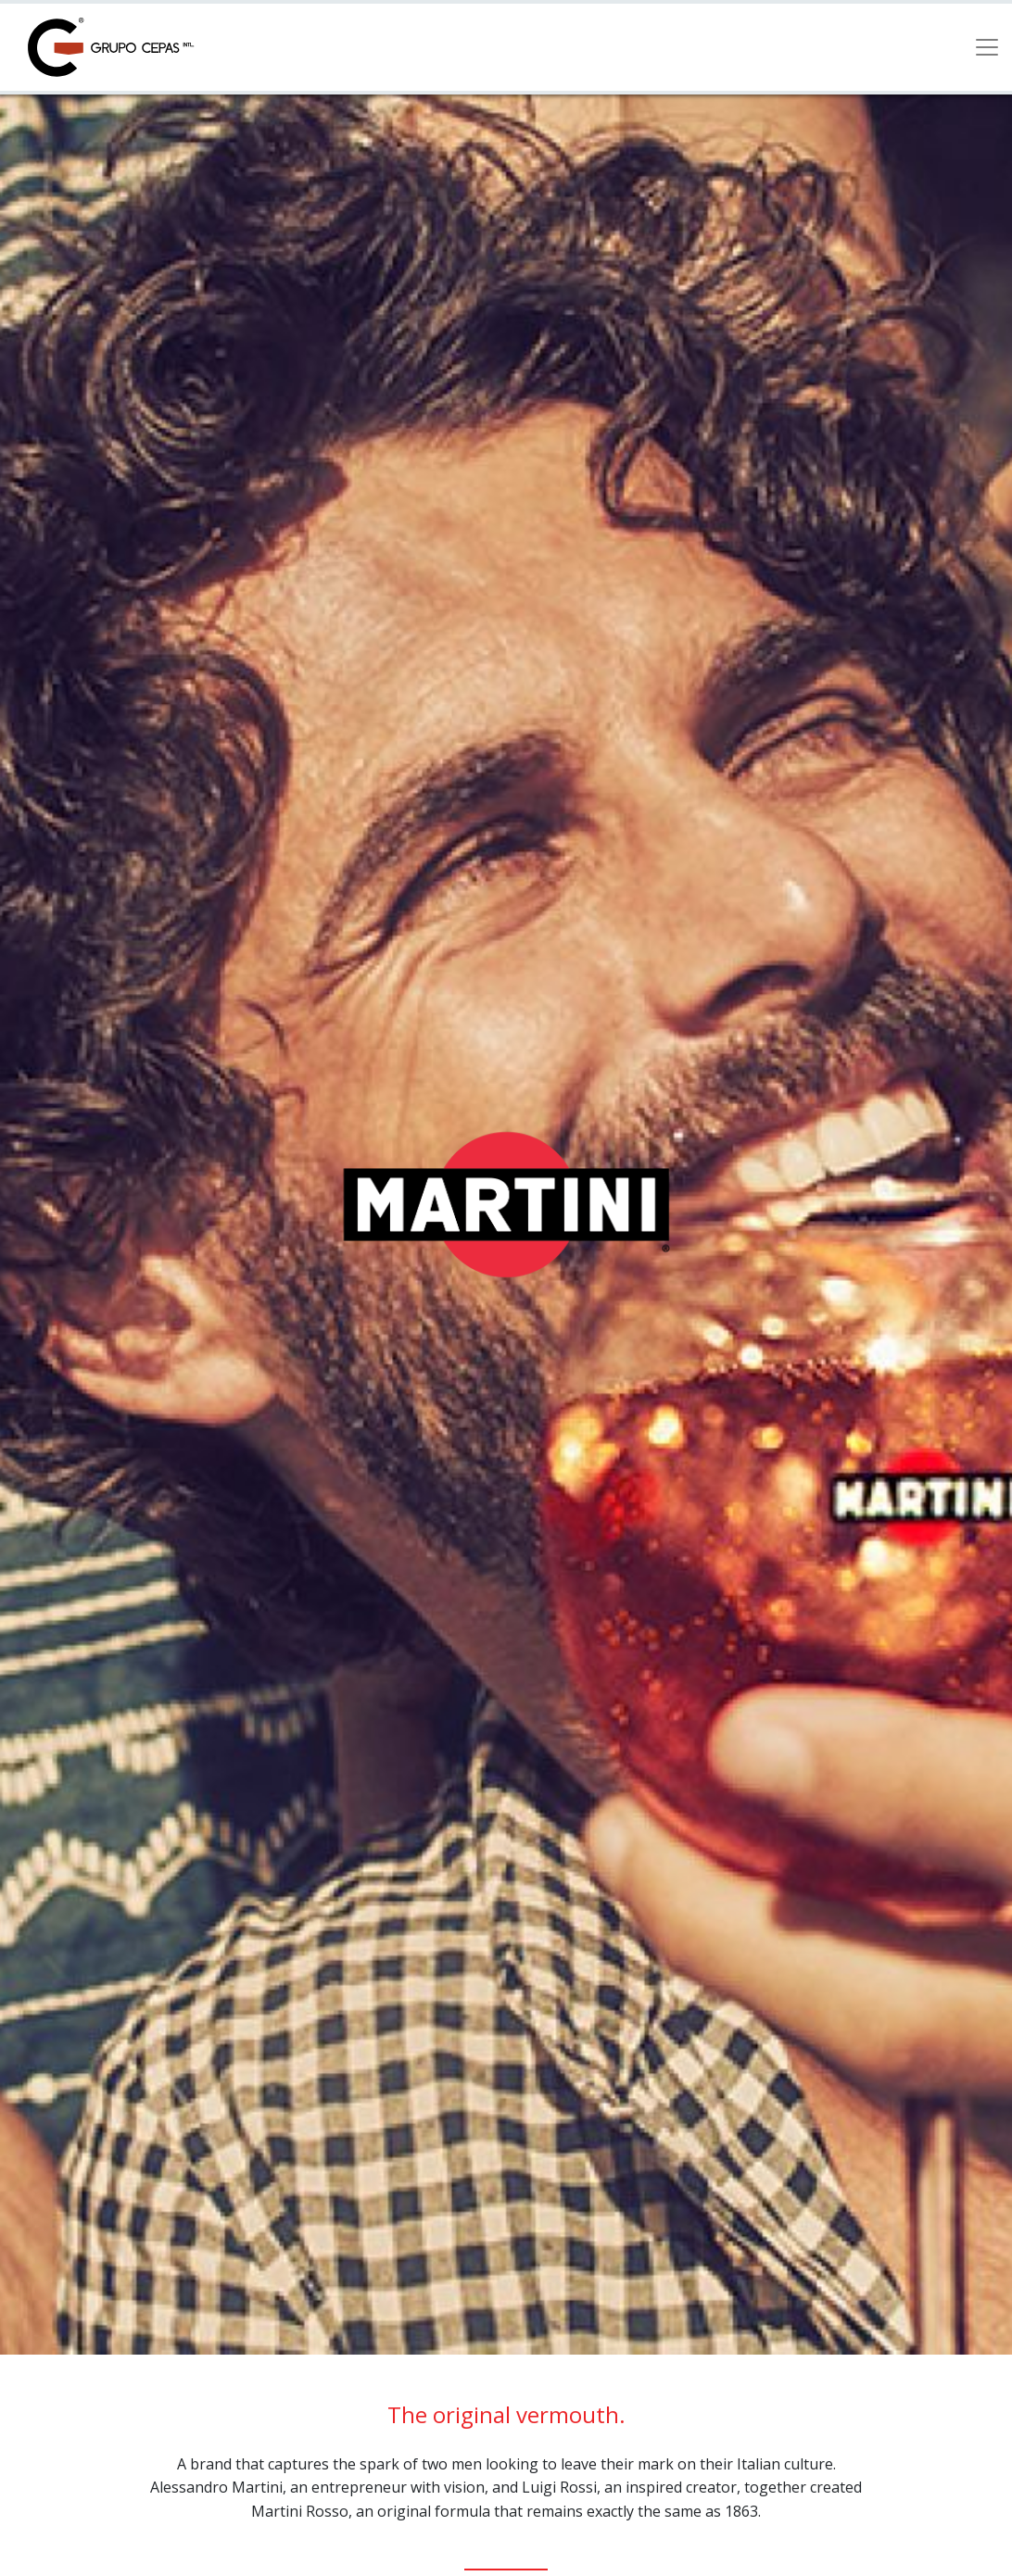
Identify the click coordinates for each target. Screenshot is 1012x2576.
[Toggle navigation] (987, 47)
